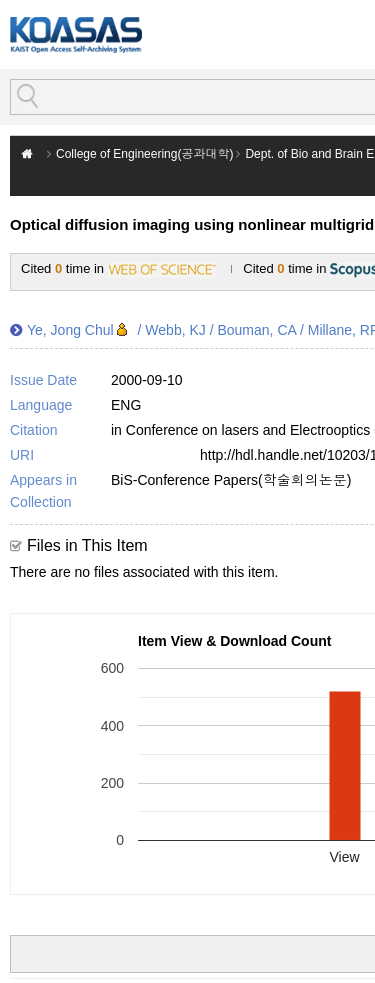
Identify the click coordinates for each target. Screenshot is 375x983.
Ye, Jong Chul (70, 330)
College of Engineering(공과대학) (144, 154)
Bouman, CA (256, 330)
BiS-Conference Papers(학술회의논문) (231, 480)
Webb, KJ (175, 330)
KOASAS (76, 34)
